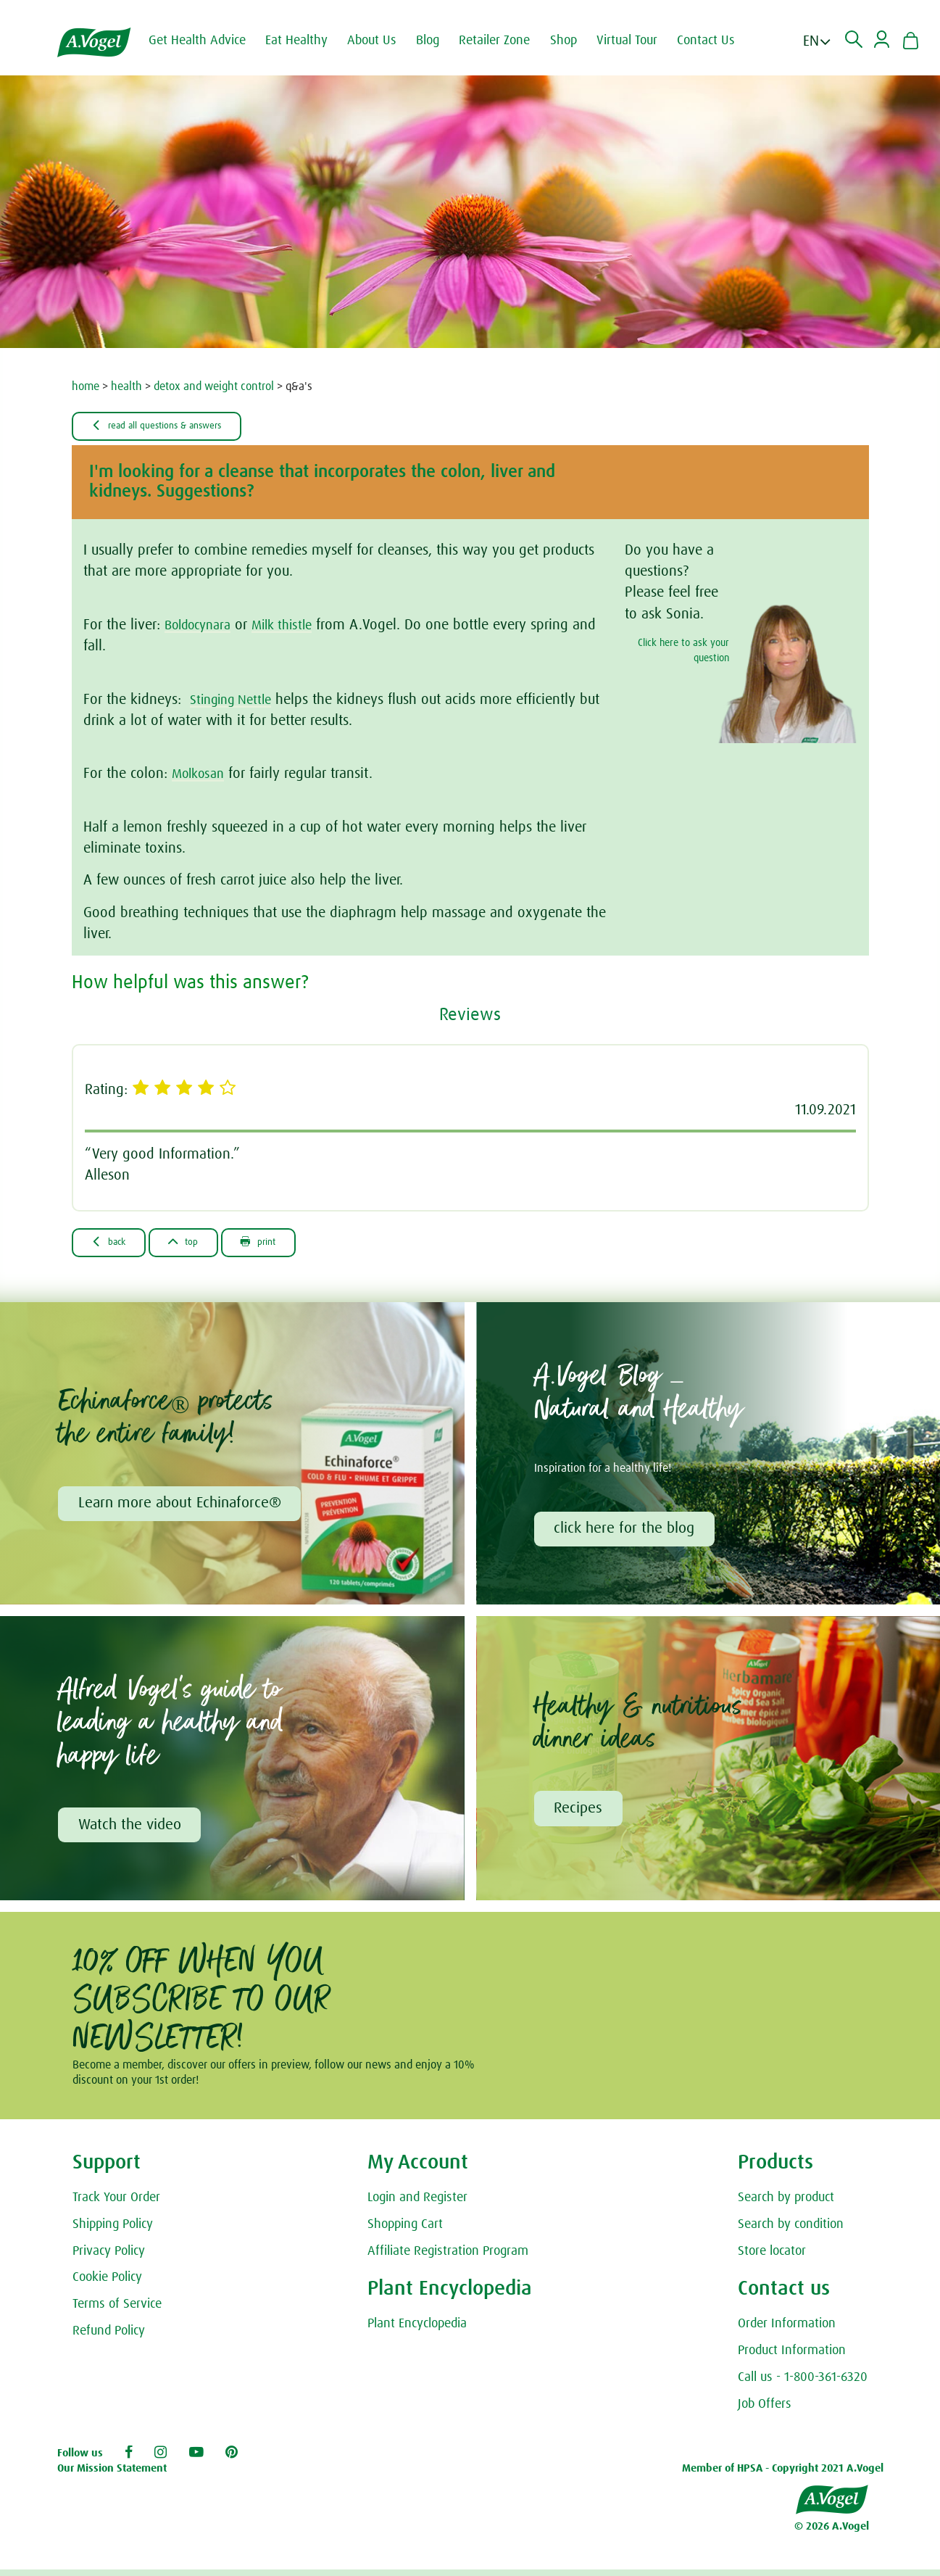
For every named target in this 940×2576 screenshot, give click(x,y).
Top (200, 1244)
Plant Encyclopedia (417, 2330)
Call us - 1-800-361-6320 (803, 2384)
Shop (575, 40)
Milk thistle (294, 626)
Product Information (792, 2357)
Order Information (787, 2330)
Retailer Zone (505, 40)
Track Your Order (116, 2204)
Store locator (772, 2257)
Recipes (580, 1814)
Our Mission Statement (112, 2475)
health (126, 386)
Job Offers (764, 2410)
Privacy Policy (108, 2257)
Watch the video (131, 1831)
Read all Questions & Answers (172, 426)
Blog (439, 40)
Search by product (786, 2204)
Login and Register (417, 2204)
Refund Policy (108, 2338)
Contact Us (717, 40)
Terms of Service (117, 2311)
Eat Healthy (308, 40)
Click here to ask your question (683, 652)
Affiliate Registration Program (447, 2257)
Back (114, 1244)
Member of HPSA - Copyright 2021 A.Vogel (782, 2475)
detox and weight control (214, 386)
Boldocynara (202, 626)
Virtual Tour (638, 40)
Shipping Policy (112, 2230)
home (85, 386)
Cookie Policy (107, 2284)
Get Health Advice (208, 40)
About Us (383, 40)
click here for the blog (626, 1533)
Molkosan (201, 775)
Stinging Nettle (235, 701)
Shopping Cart (405, 2230)
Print (286, 1244)
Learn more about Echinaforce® (181, 1507)
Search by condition (791, 2230)
